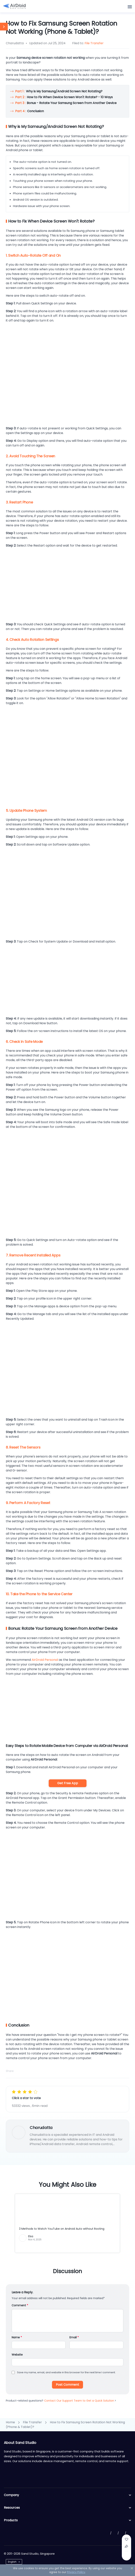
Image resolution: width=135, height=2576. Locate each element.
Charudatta (41, 2127)
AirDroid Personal (45, 1660)
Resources (67, 2507)
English (12, 2561)
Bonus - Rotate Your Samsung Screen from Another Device (66, 104)
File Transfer (94, 43)
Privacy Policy (76, 2572)
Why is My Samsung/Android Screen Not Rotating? (58, 91)
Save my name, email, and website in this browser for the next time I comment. (66, 2372)
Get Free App (67, 1783)
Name (17, 2337)
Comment (20, 2305)
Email (74, 2337)
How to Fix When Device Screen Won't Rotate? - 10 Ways (64, 97)
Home (10, 2422)
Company (67, 2495)
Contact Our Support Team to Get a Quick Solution (80, 2401)
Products (67, 2520)
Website (17, 2355)
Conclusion (29, 111)
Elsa (30, 2236)
